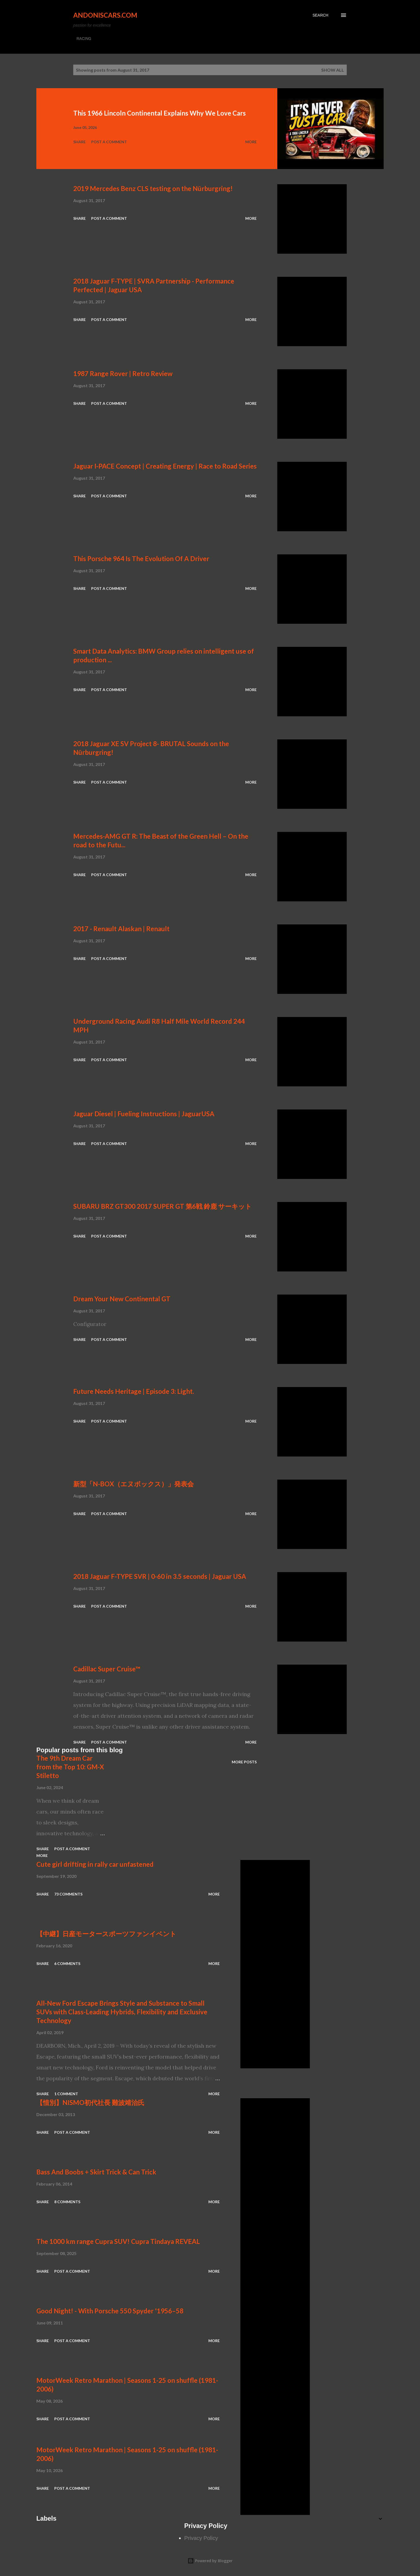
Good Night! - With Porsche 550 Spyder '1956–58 (109, 2311)
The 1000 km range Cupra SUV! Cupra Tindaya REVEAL (118, 2241)
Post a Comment (109, 141)
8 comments (67, 2201)
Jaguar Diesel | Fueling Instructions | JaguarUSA (143, 1114)
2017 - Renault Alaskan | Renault (121, 929)
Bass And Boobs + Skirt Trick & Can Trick (96, 2172)
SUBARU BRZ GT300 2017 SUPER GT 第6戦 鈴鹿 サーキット (162, 1206)
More (251, 141)
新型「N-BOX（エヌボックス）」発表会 (133, 1484)
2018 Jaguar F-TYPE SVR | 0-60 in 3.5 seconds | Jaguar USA (159, 1576)
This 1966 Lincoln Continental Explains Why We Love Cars (159, 113)
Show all (332, 69)
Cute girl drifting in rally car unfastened (95, 1864)
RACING (84, 38)
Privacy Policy (201, 2538)
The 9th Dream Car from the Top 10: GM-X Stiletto (70, 1766)
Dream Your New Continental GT (121, 1299)
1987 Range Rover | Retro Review (123, 373)
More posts (244, 1762)
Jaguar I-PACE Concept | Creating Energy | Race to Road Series (165, 466)
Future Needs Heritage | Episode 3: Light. (133, 1391)
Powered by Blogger (210, 2560)
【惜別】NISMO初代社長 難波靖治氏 (90, 2102)
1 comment (66, 2093)
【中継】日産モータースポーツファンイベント (106, 1934)
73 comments (68, 1894)
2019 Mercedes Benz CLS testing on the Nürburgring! (153, 188)
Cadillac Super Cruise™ (106, 1669)
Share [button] (79, 141)
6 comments (67, 1963)
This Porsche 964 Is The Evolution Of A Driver (141, 558)
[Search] (320, 15)
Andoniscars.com (105, 15)
